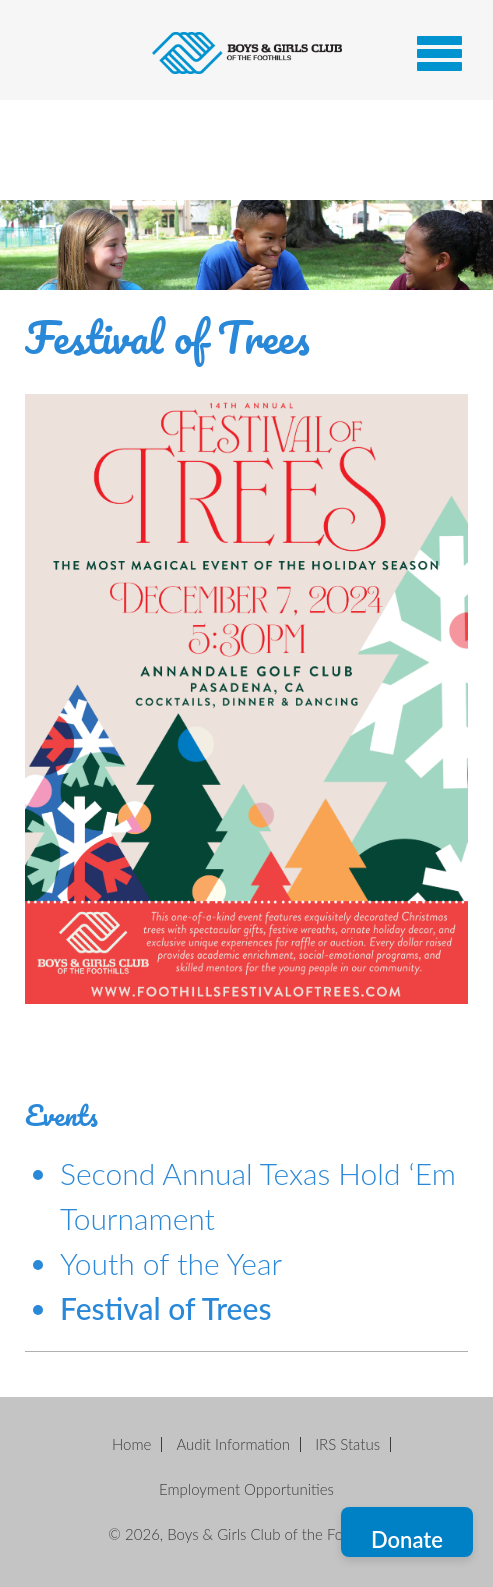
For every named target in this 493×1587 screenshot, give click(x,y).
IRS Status (347, 1444)
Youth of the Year (171, 1263)
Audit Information (233, 1444)
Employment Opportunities (246, 1489)
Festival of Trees (165, 1308)
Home (131, 1444)
